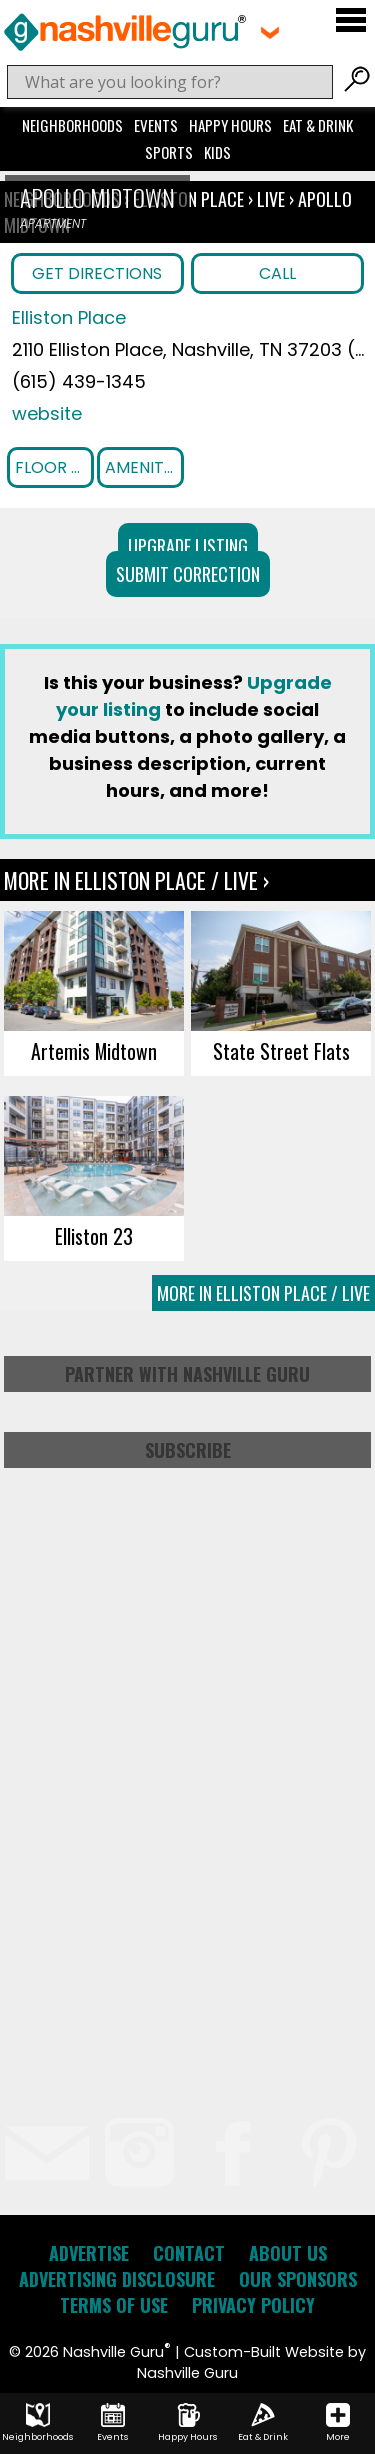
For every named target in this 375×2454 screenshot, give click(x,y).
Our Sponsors (298, 2279)
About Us (288, 2253)
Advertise (89, 2253)
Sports (169, 152)
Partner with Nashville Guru (187, 1374)
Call (277, 273)
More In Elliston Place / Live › (136, 880)
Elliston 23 (94, 1236)
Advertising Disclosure (117, 2279)
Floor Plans (54, 467)
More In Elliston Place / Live (263, 1293)
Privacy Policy (253, 2305)
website (47, 413)
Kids (217, 152)
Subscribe (188, 1450)
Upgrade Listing (188, 546)
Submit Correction (188, 574)
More (338, 2423)
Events (156, 125)
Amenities (144, 467)
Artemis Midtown (94, 1051)
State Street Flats (281, 1051)
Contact (189, 2253)
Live (271, 199)
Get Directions (97, 273)
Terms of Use (114, 2305)
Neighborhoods (72, 125)
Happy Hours (230, 125)
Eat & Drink (318, 125)
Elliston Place (190, 199)
